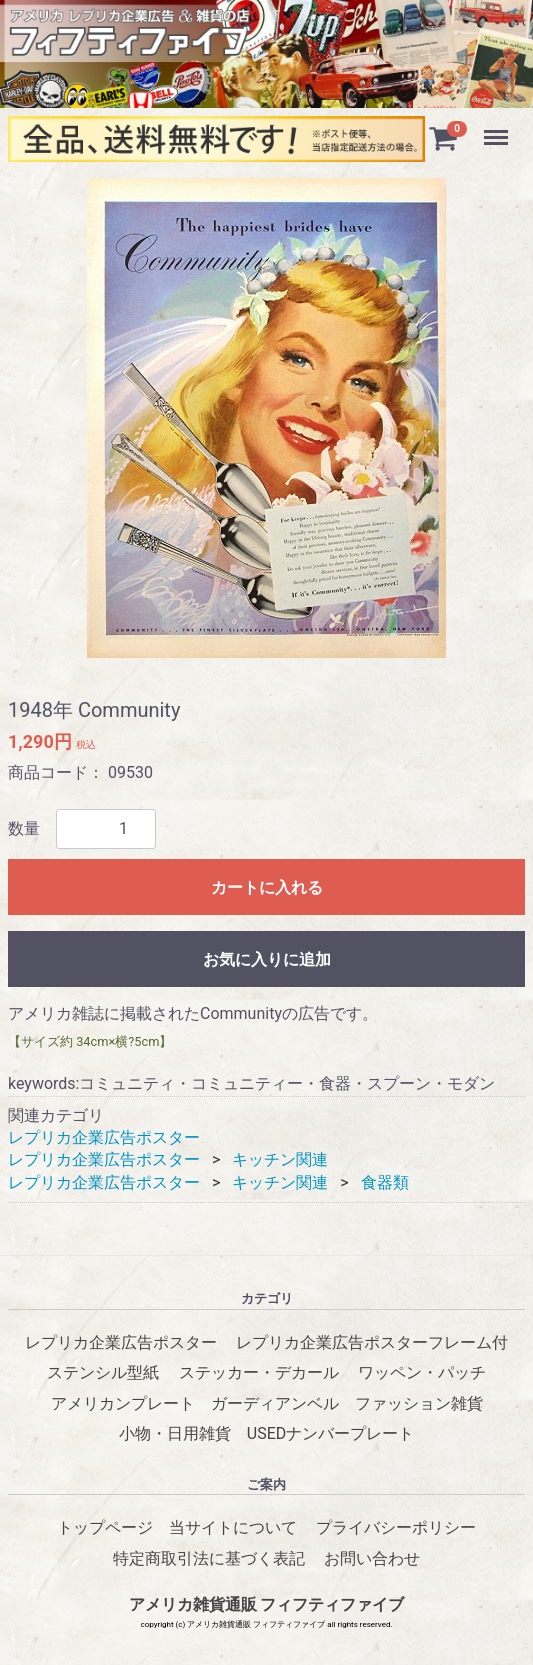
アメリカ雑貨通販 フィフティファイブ (267, 1605)
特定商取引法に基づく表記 (209, 1558)
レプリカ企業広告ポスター (104, 1137)
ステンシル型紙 (103, 1373)
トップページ (105, 1528)
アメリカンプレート (123, 1403)
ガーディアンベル (275, 1403)
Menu (498, 128)
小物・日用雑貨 (175, 1434)
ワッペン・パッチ (422, 1373)
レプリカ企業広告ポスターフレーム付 (372, 1343)
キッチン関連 (280, 1160)
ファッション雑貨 (419, 1403)
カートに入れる (267, 887)
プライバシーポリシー (396, 1528)
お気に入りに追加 (267, 959)
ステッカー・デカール (259, 1373)
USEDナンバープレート (330, 1434)
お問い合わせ (372, 1558)
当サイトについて (233, 1528)
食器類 (385, 1182)
